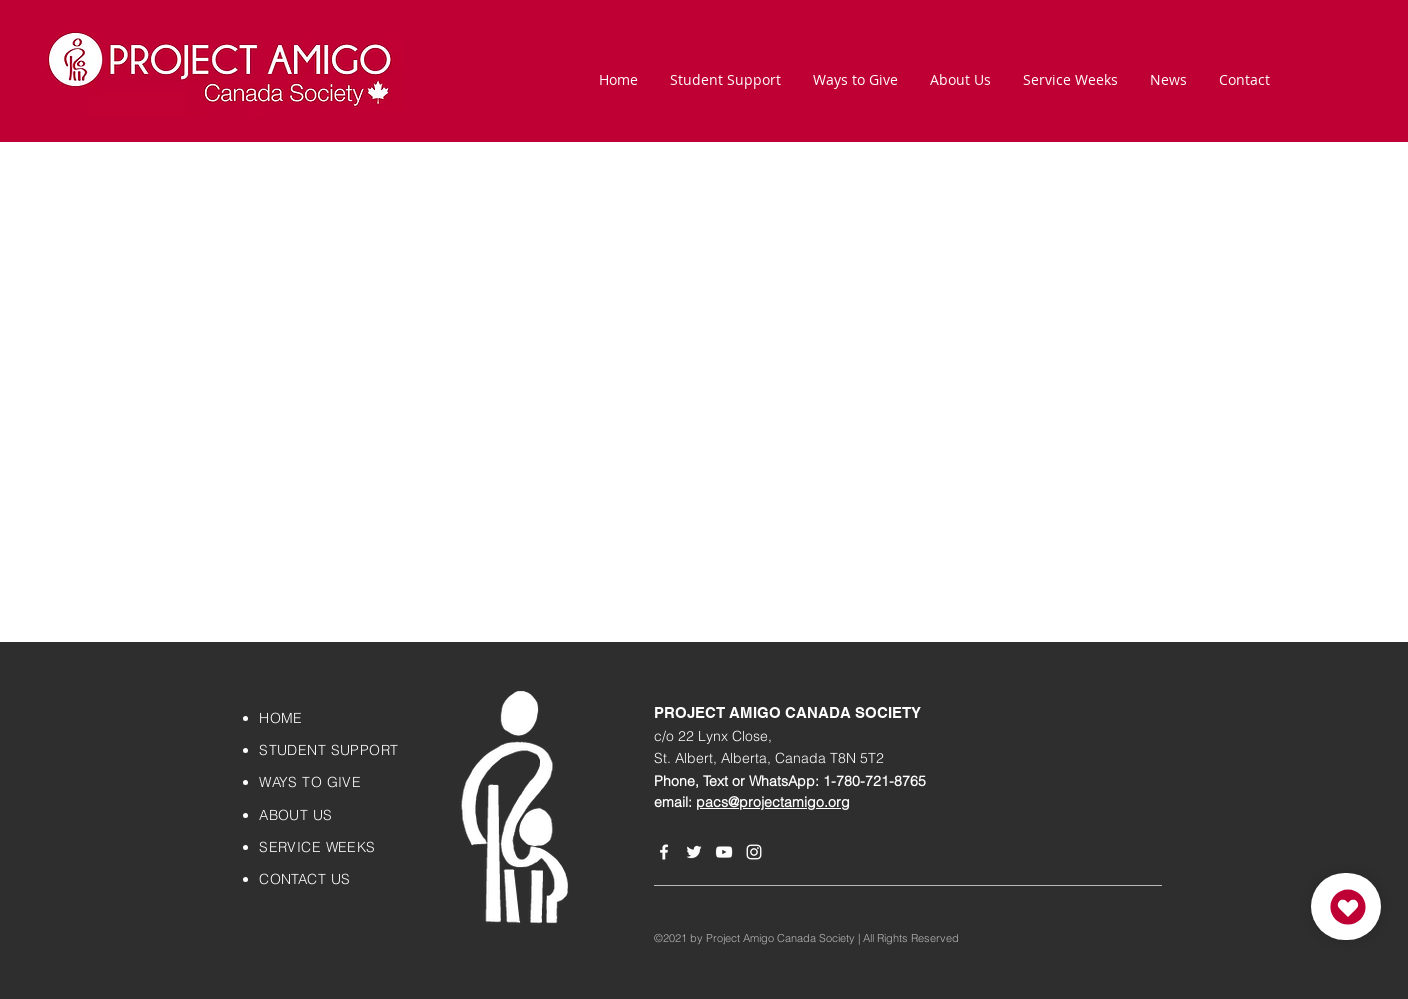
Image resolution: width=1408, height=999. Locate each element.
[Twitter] (694, 852)
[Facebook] (664, 852)
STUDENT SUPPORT (328, 750)
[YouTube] (724, 852)
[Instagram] (754, 852)
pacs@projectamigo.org (773, 802)
